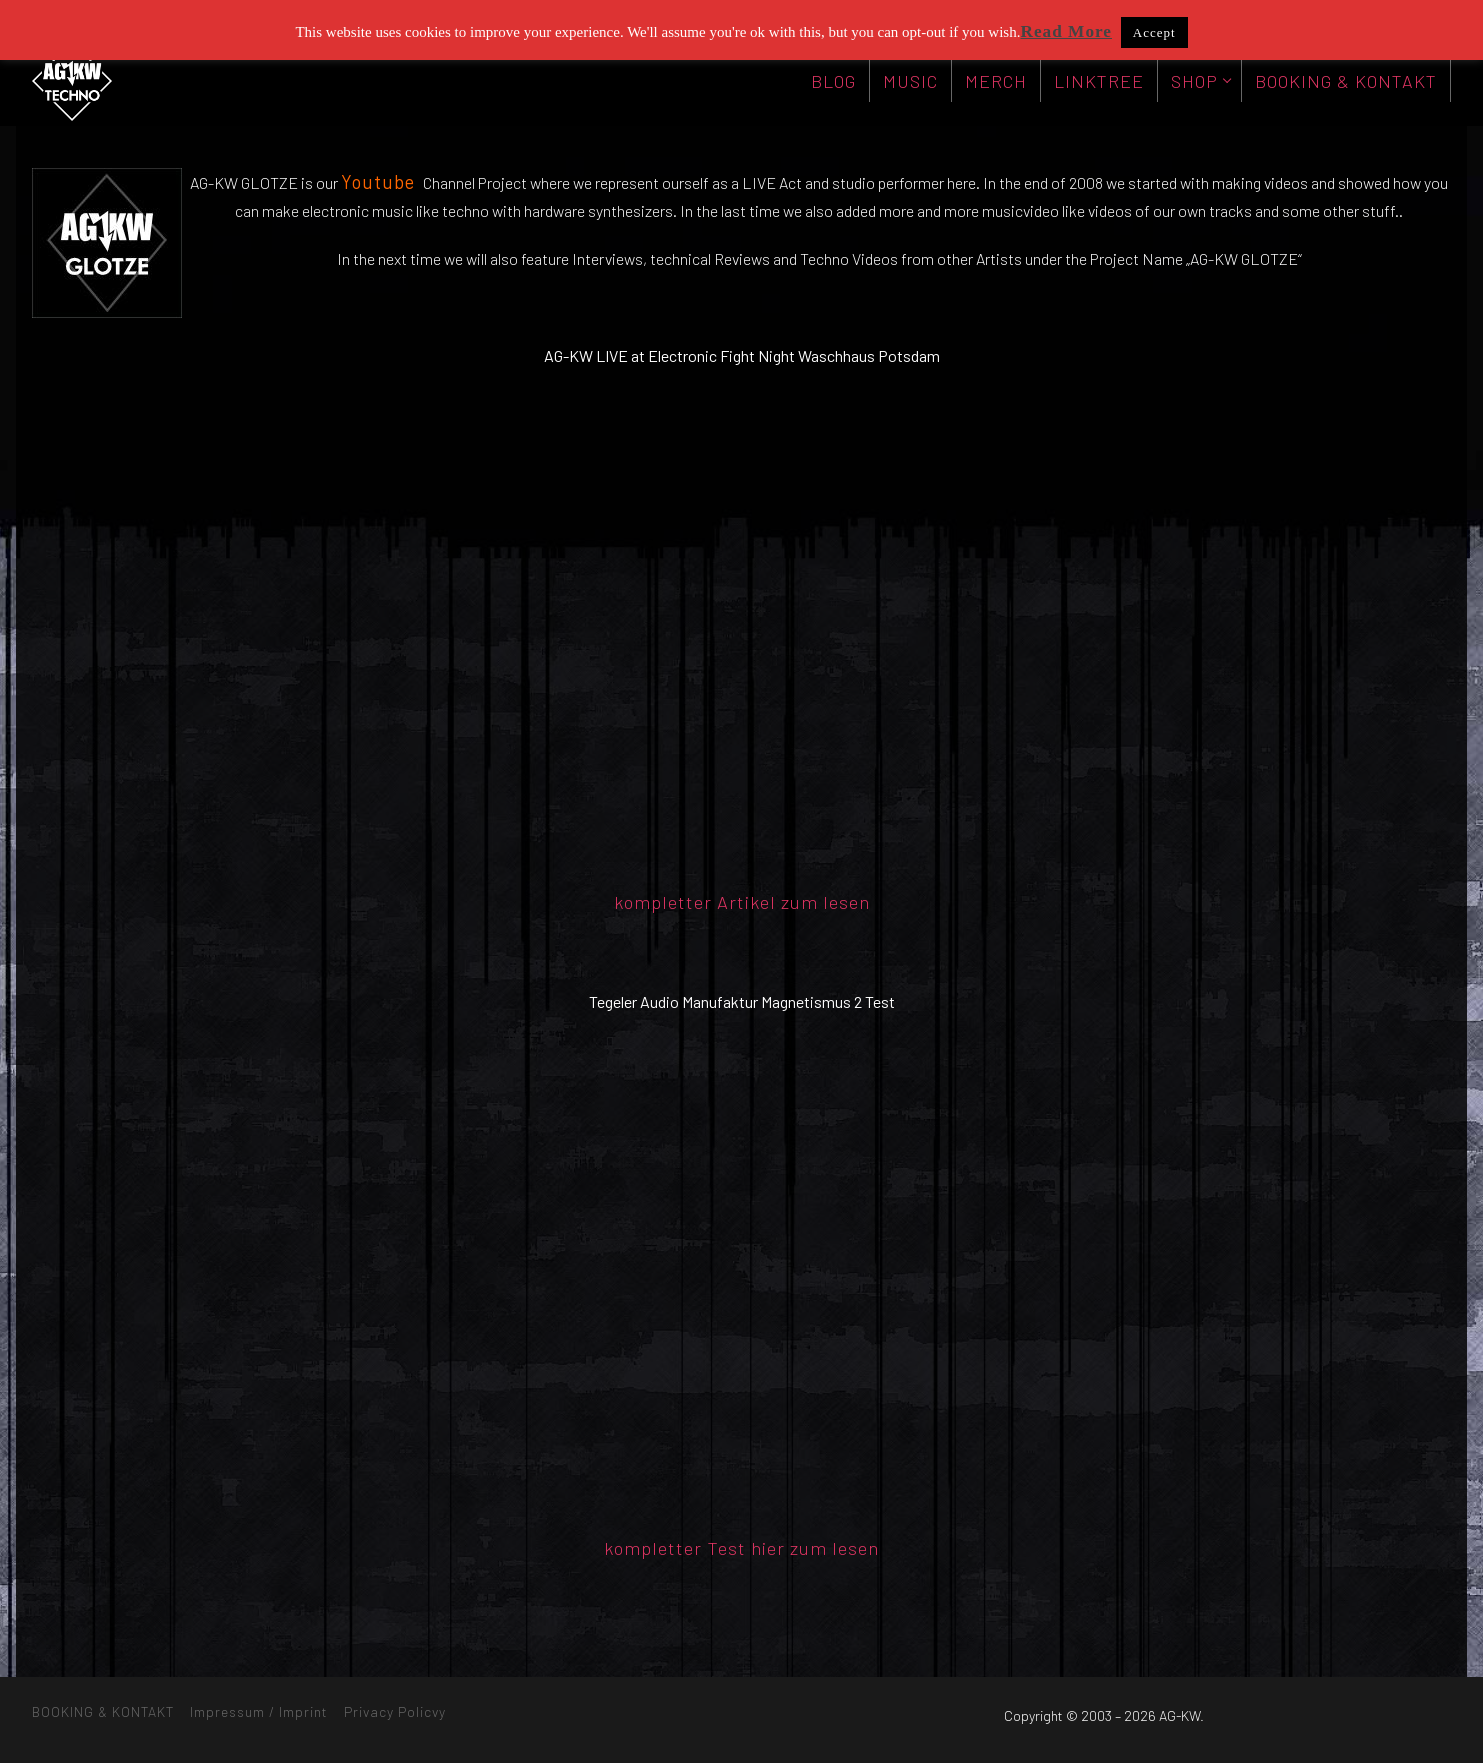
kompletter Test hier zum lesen (741, 1548)
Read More (1066, 31)
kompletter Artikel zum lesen (742, 902)
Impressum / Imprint (259, 1711)
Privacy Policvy (395, 1711)
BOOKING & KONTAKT (103, 1711)
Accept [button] (1154, 32)
